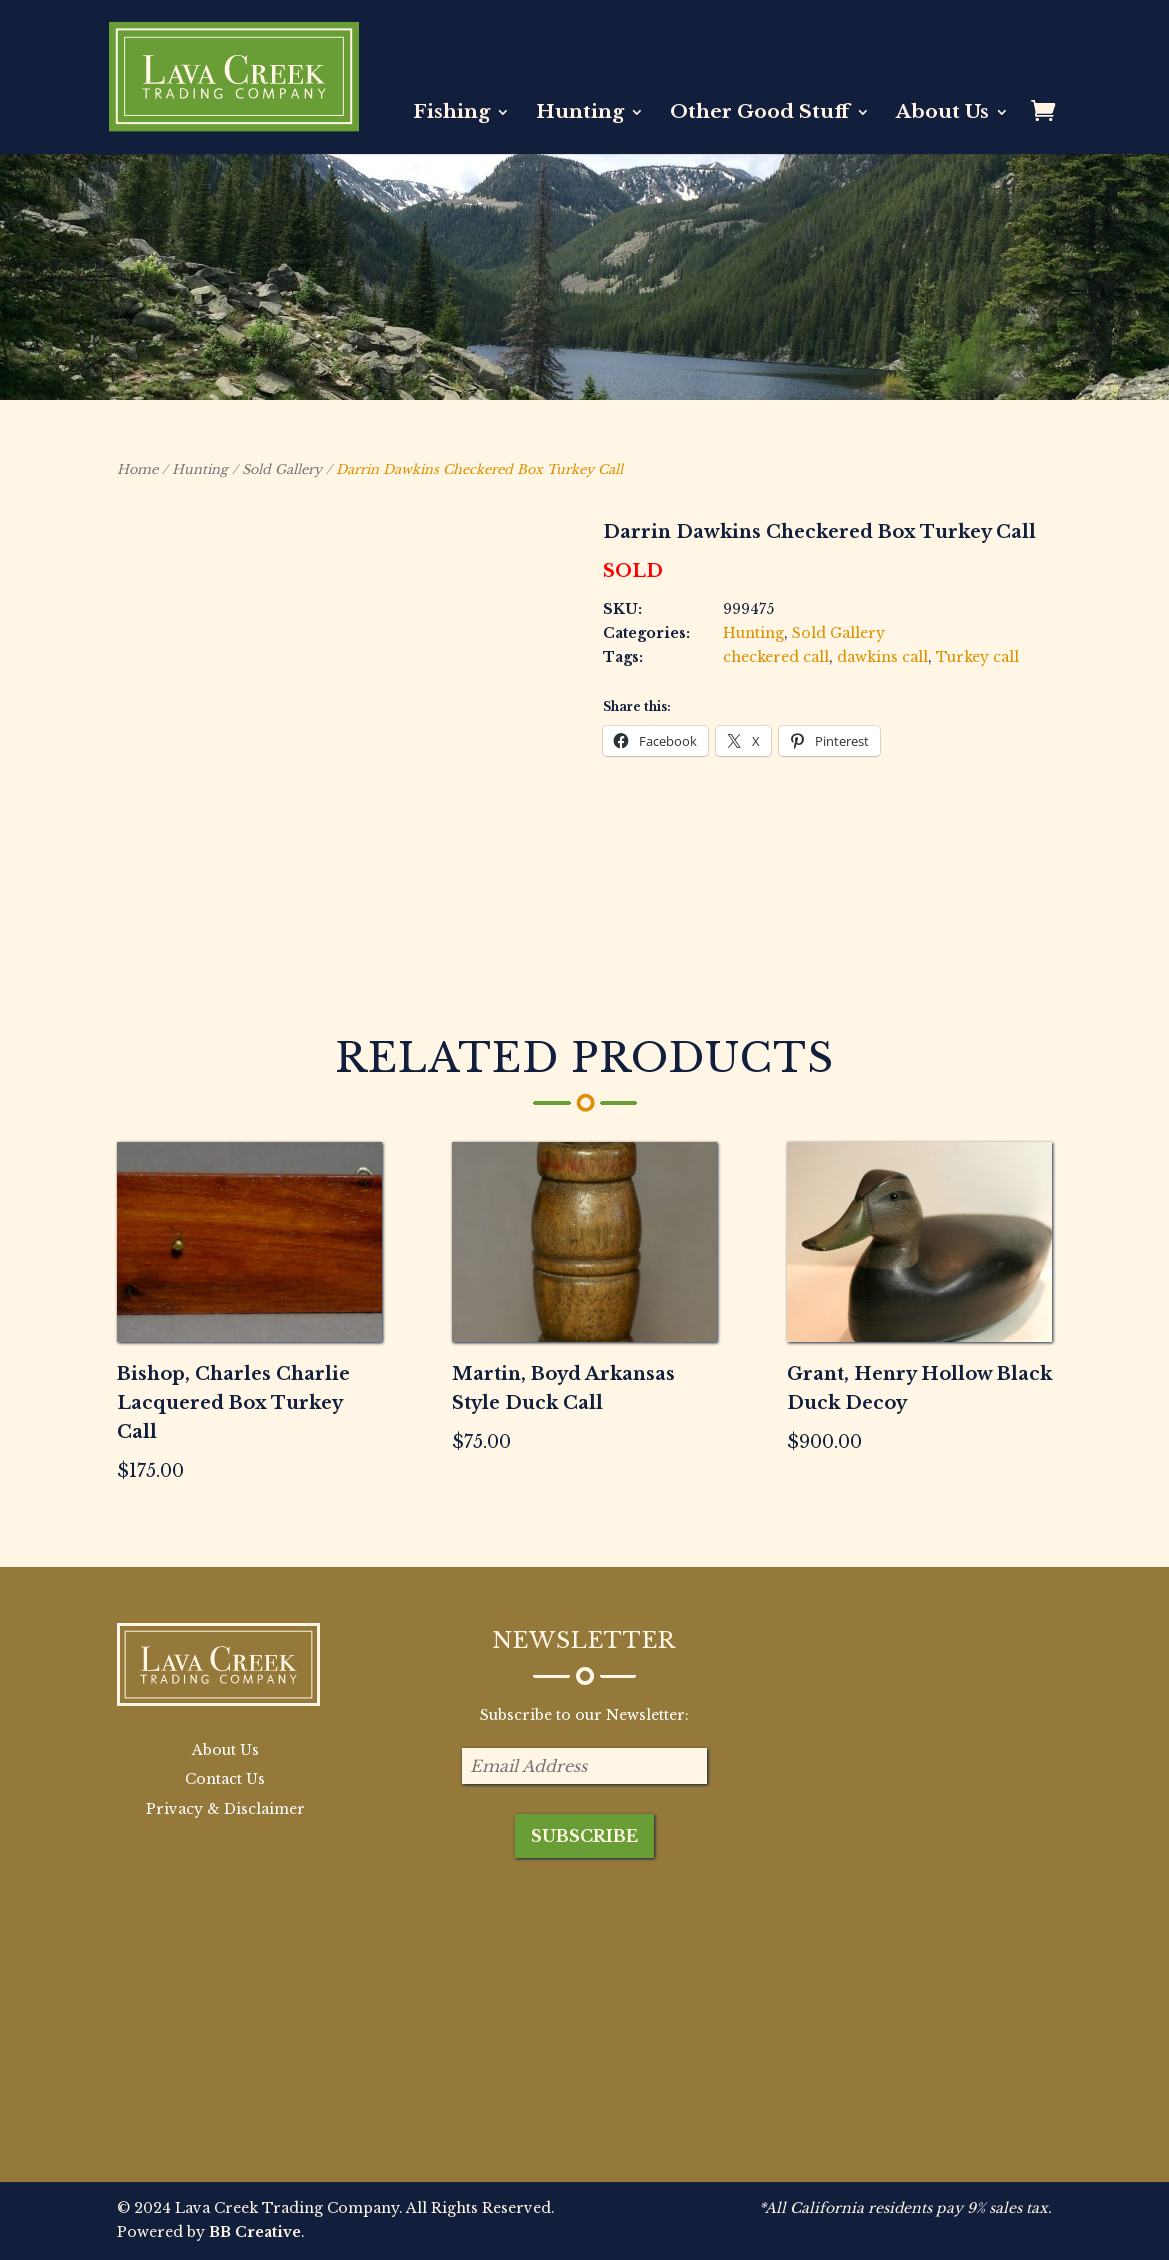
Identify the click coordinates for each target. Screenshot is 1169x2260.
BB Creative (255, 2232)
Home (137, 469)
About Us (942, 114)
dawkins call (882, 657)
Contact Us (225, 1779)
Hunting (580, 114)
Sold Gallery (282, 469)
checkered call (776, 657)
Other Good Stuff (760, 114)
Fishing (451, 114)
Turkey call (977, 657)
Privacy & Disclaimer (225, 1809)
